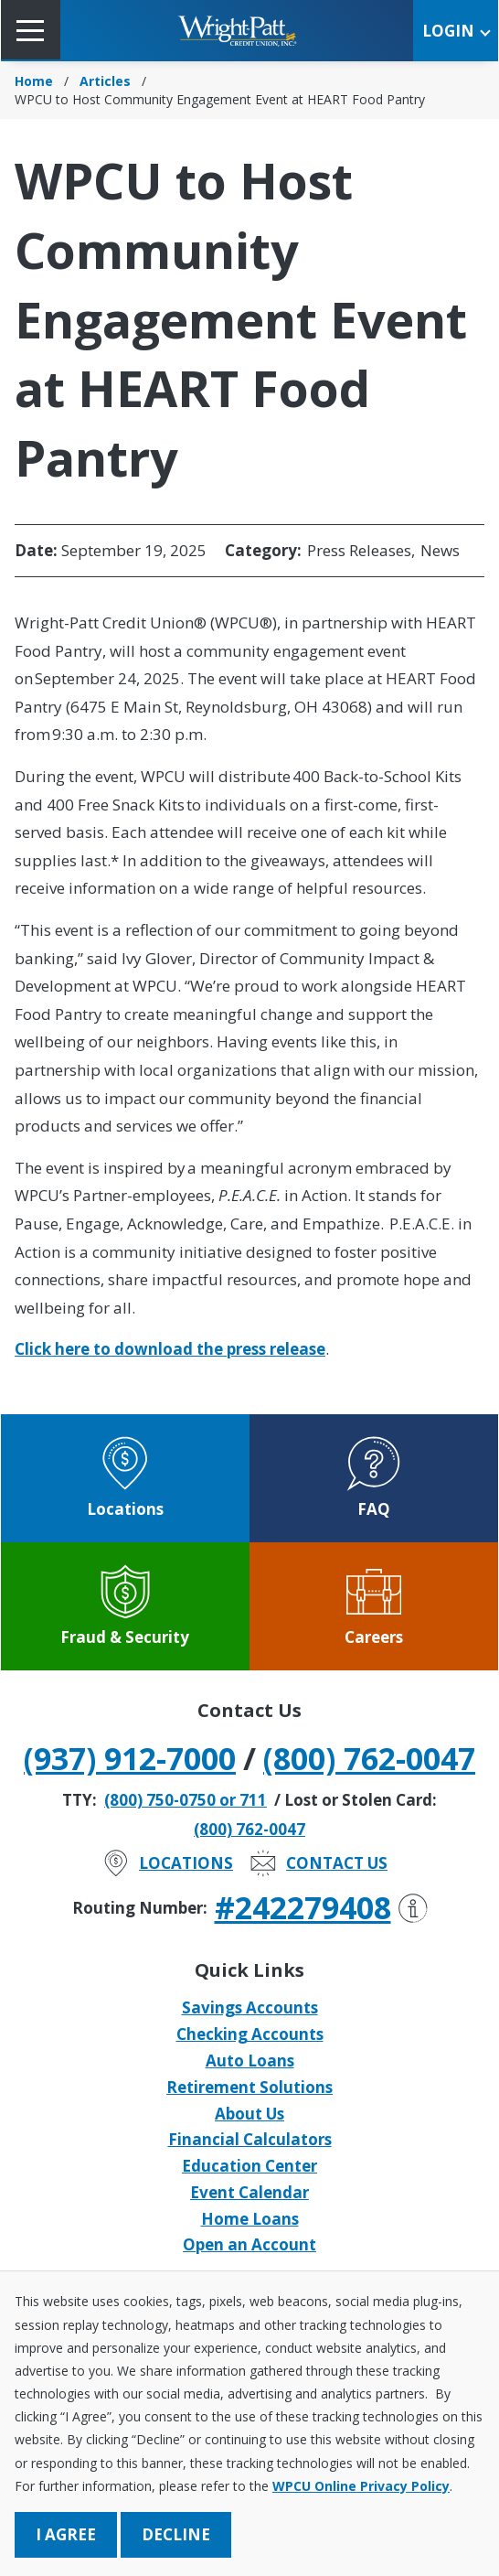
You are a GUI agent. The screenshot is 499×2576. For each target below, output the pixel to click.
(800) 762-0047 (369, 1758)
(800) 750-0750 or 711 (185, 1799)
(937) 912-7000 (130, 1758)
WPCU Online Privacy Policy (361, 2486)
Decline (176, 2534)
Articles (105, 81)
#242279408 (321, 1907)
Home (34, 81)
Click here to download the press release (170, 1348)
